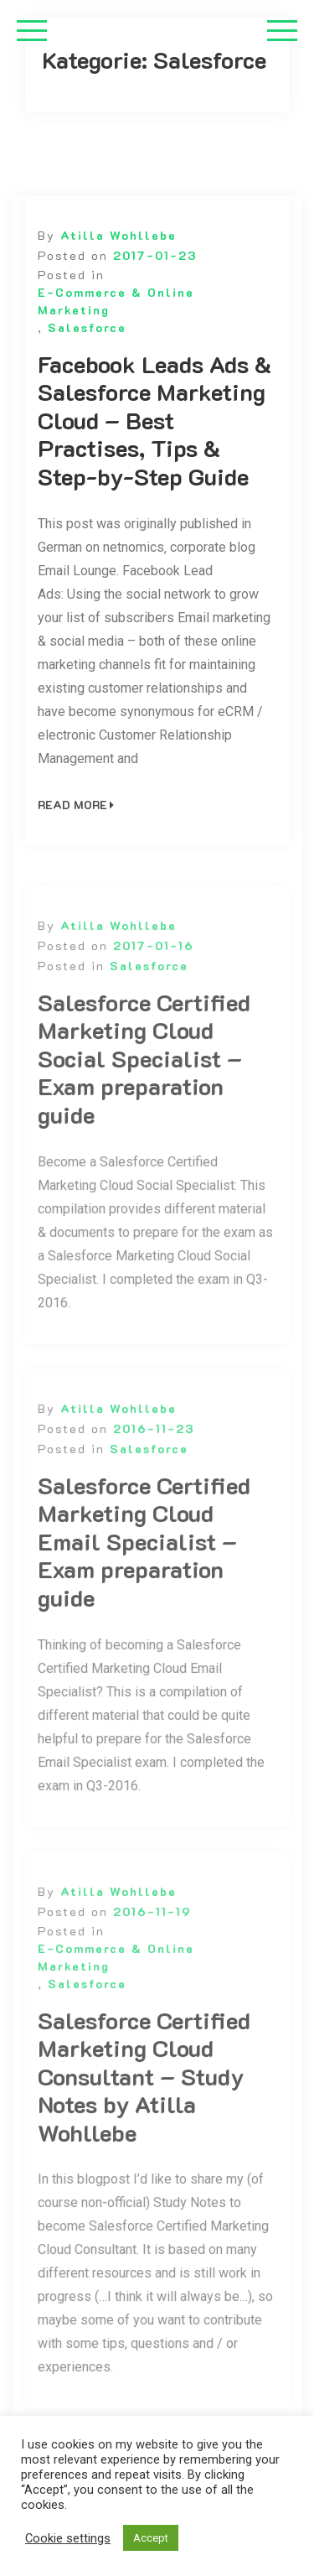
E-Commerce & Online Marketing (116, 301)
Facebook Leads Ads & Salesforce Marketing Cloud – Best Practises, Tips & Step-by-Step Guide (154, 421)
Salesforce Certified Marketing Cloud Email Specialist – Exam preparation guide (144, 1556)
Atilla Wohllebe (118, 235)
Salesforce (87, 327)
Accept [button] (150, 2538)
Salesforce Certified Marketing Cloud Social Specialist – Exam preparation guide (144, 1073)
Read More (76, 805)
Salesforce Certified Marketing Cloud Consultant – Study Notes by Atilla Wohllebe (144, 2091)
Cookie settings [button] (68, 2538)
